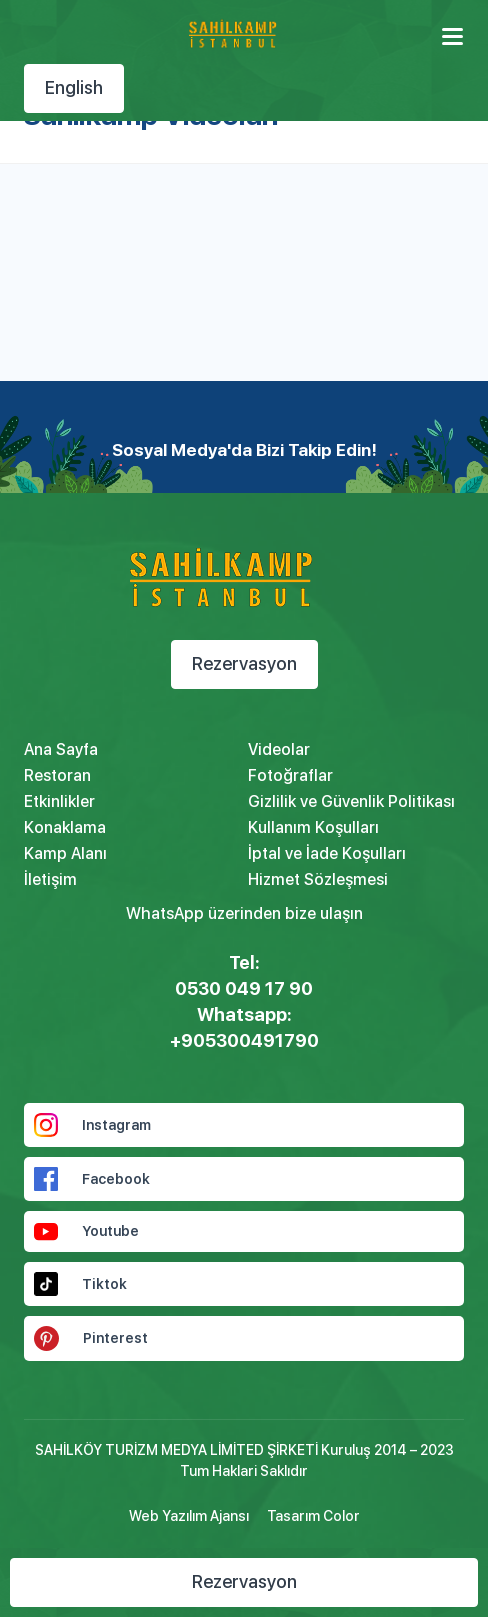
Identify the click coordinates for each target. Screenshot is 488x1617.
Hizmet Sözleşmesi (318, 880)
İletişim (50, 880)
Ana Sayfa (61, 750)
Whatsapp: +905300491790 (244, 1029)
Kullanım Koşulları (313, 828)
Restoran (57, 776)
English (74, 88)
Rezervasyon (244, 664)
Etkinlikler (59, 802)
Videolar (279, 750)
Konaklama (65, 828)
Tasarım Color (313, 1516)
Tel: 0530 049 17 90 (244, 977)
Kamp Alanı (65, 854)
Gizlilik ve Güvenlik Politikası (351, 802)
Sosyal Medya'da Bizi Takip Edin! (244, 450)
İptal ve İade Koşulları (327, 854)
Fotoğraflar (290, 776)
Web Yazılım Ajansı (189, 1516)
